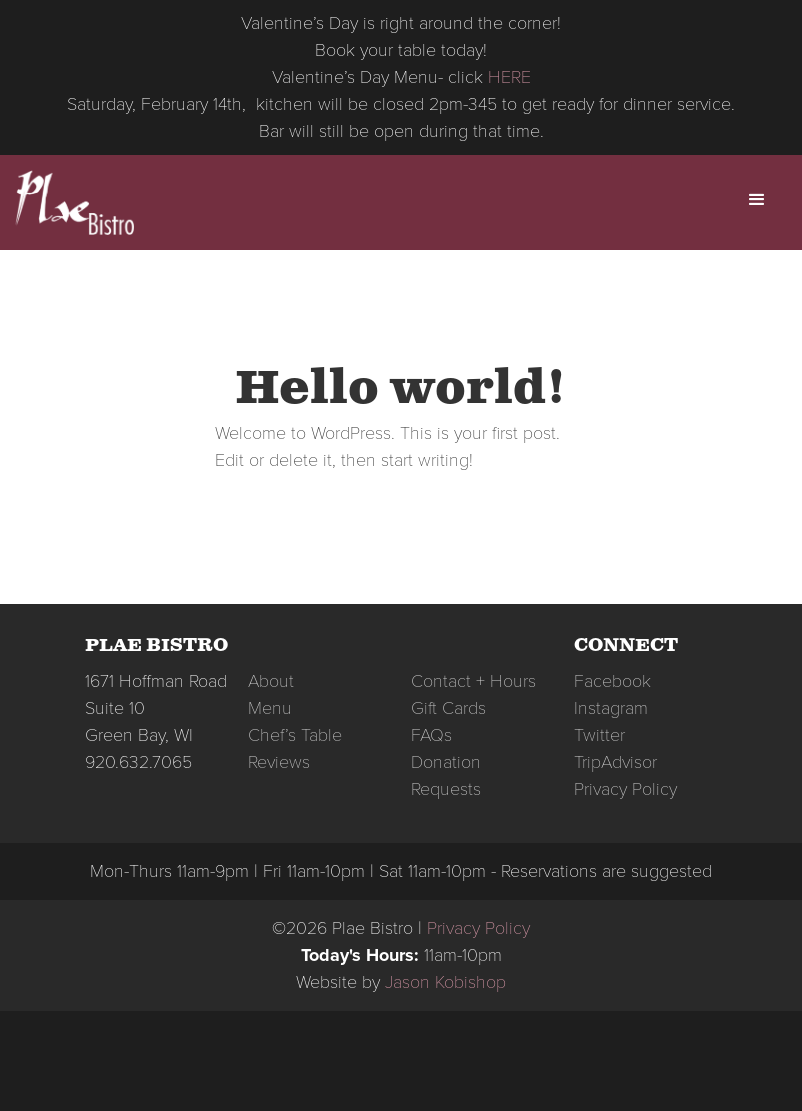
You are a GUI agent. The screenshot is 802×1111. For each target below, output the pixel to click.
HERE (509, 77)
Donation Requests (446, 775)
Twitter (599, 735)
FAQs (431, 735)
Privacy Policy (625, 789)
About (271, 681)
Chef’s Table (295, 735)
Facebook (612, 681)
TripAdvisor (615, 762)
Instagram (611, 708)
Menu (270, 708)
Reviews (279, 762)
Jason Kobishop (445, 982)
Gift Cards (448, 708)
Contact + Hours (473, 681)
